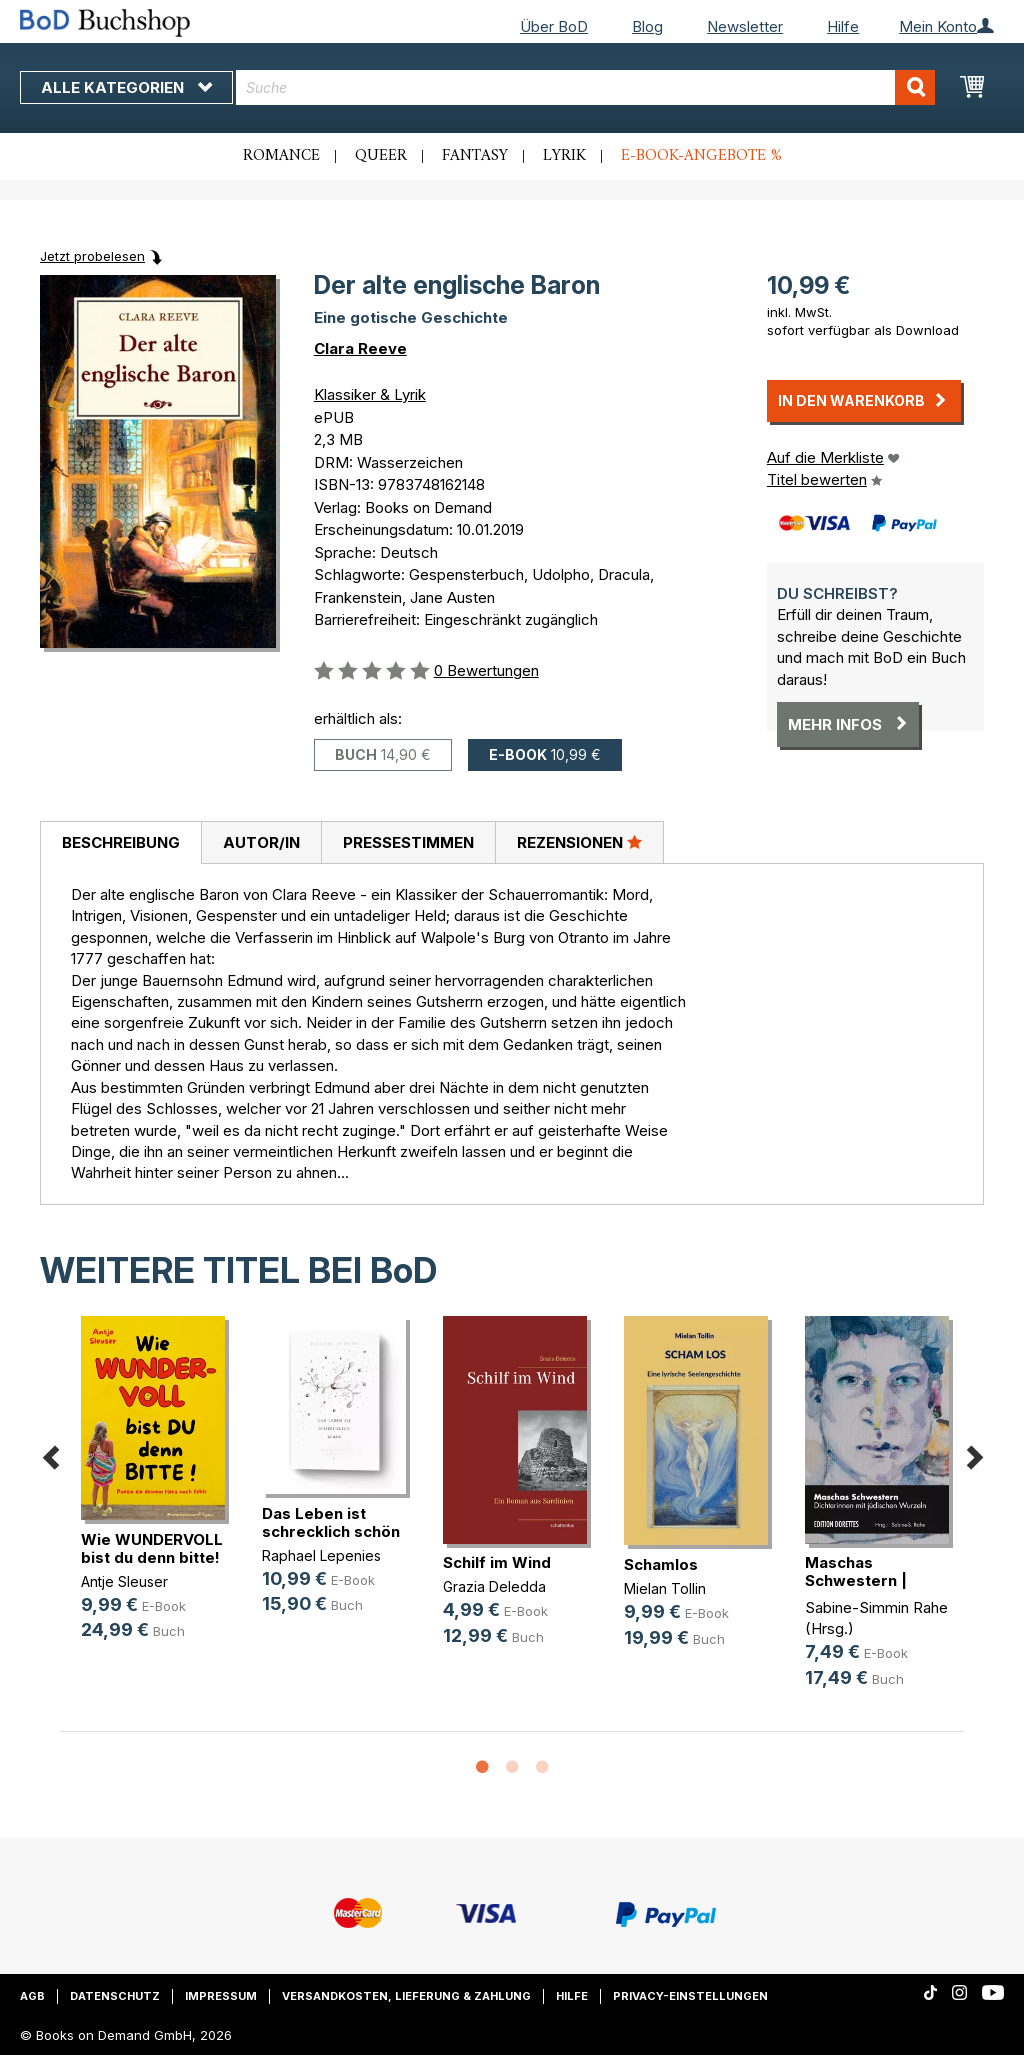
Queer (381, 156)
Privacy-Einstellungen (690, 1996)
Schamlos (661, 1564)
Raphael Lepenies (321, 1555)
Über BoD (554, 26)
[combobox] (585, 87)
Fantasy (475, 156)
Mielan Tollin (665, 1588)
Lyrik (564, 156)
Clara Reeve (360, 348)
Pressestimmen (408, 842)
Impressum (221, 1996)
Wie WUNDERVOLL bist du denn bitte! (152, 1548)
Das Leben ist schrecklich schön (331, 1522)
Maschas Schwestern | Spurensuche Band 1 (881, 1580)
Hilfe (843, 26)
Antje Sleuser (124, 1581)
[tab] (120, 843)
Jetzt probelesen (92, 256)
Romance (281, 156)
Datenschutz (115, 1996)
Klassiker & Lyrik (370, 394)
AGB (32, 1996)
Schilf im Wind (497, 1562)
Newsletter (745, 26)
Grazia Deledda (494, 1586)
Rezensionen (579, 842)
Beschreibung (121, 842)
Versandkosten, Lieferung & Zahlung (406, 1996)
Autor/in (261, 842)
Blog (647, 26)
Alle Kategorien (126, 87)
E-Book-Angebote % (701, 156)
